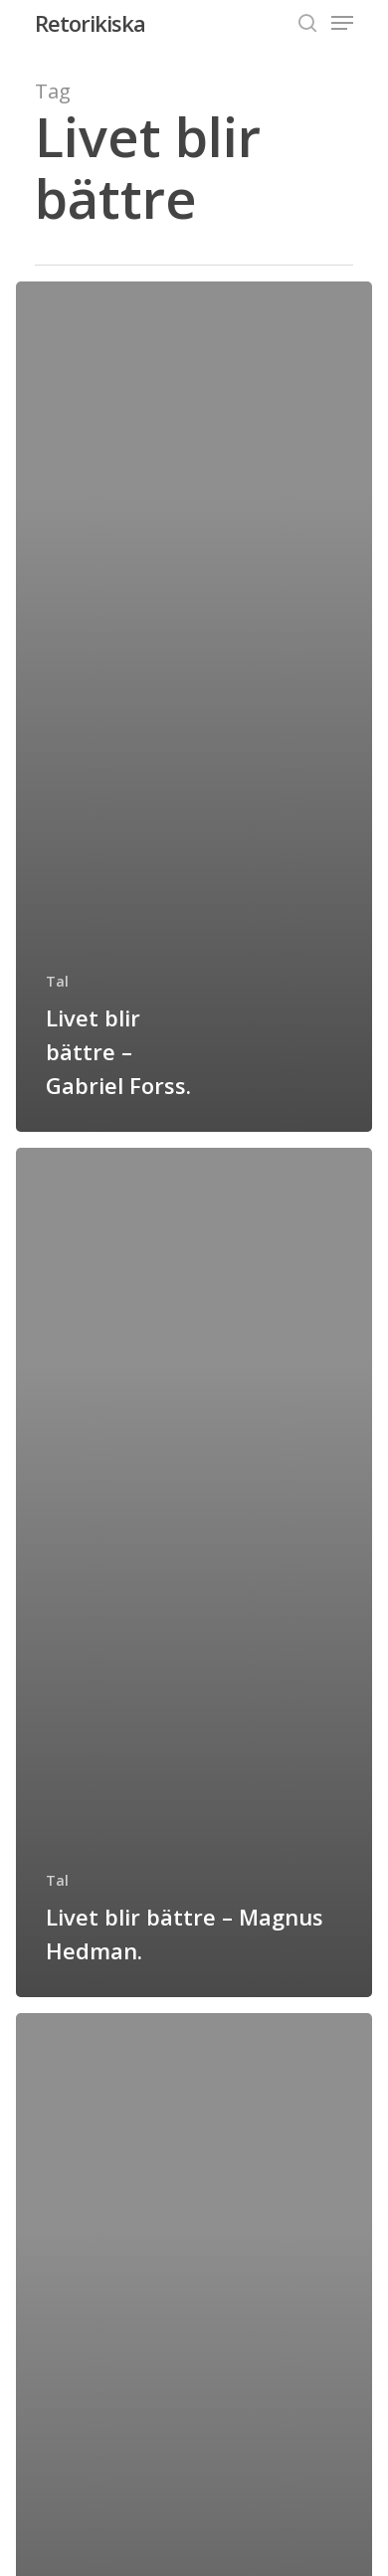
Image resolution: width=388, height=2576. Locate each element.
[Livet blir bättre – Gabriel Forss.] (194, 706)
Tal (57, 981)
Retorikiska (90, 23)
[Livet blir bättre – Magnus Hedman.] (194, 1573)
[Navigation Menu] (342, 23)
